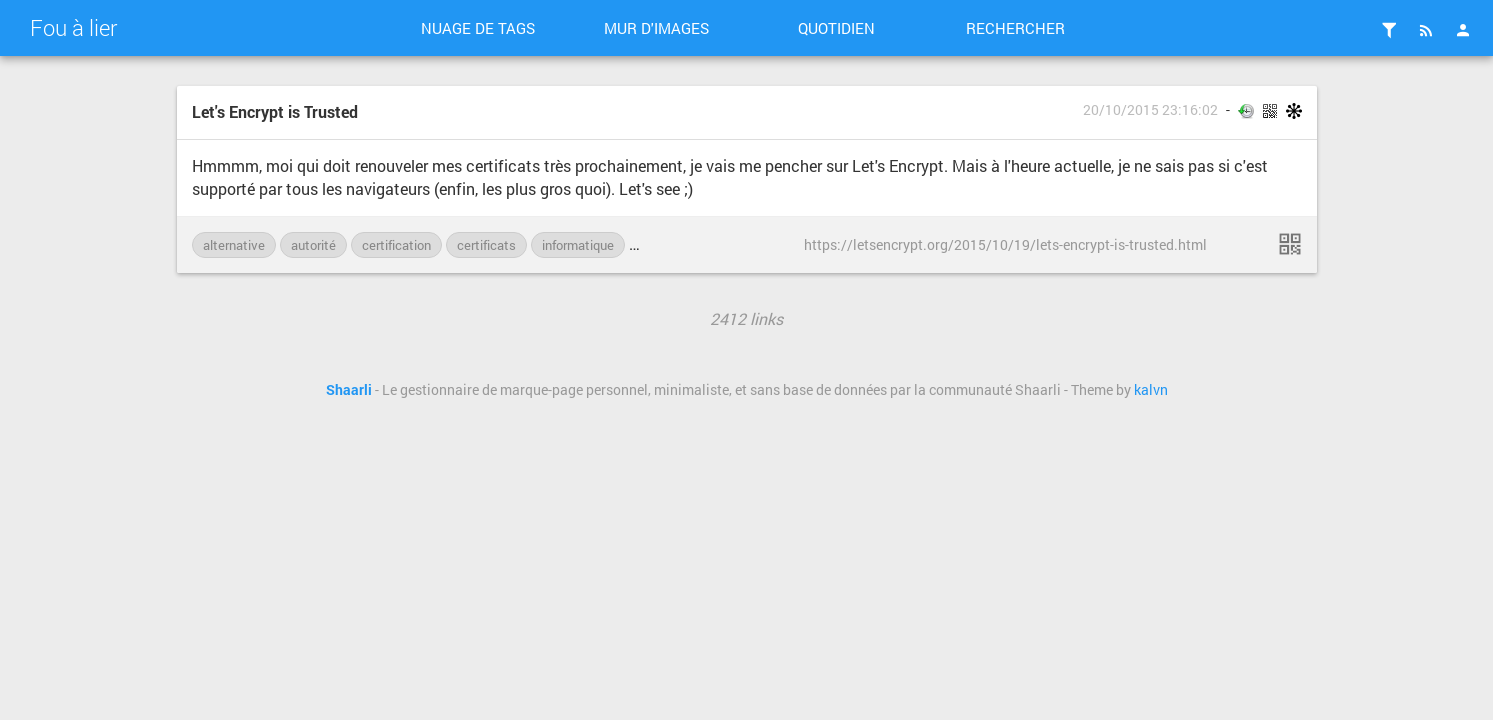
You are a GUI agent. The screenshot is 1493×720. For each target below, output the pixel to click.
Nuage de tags (478, 28)
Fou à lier (73, 27)
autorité (313, 245)
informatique (578, 245)
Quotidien (836, 28)
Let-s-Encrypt (679, 245)
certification (396, 245)
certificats (486, 245)
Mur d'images (656, 28)
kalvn (1151, 390)
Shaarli (349, 390)
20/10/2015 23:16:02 (1150, 110)
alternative (234, 245)
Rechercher (1015, 28)
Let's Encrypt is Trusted (275, 111)
